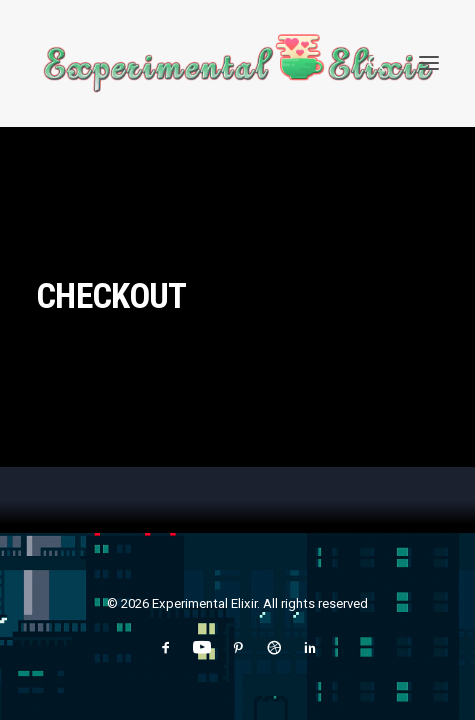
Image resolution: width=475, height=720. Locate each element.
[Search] (368, 63)
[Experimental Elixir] (237, 63)
